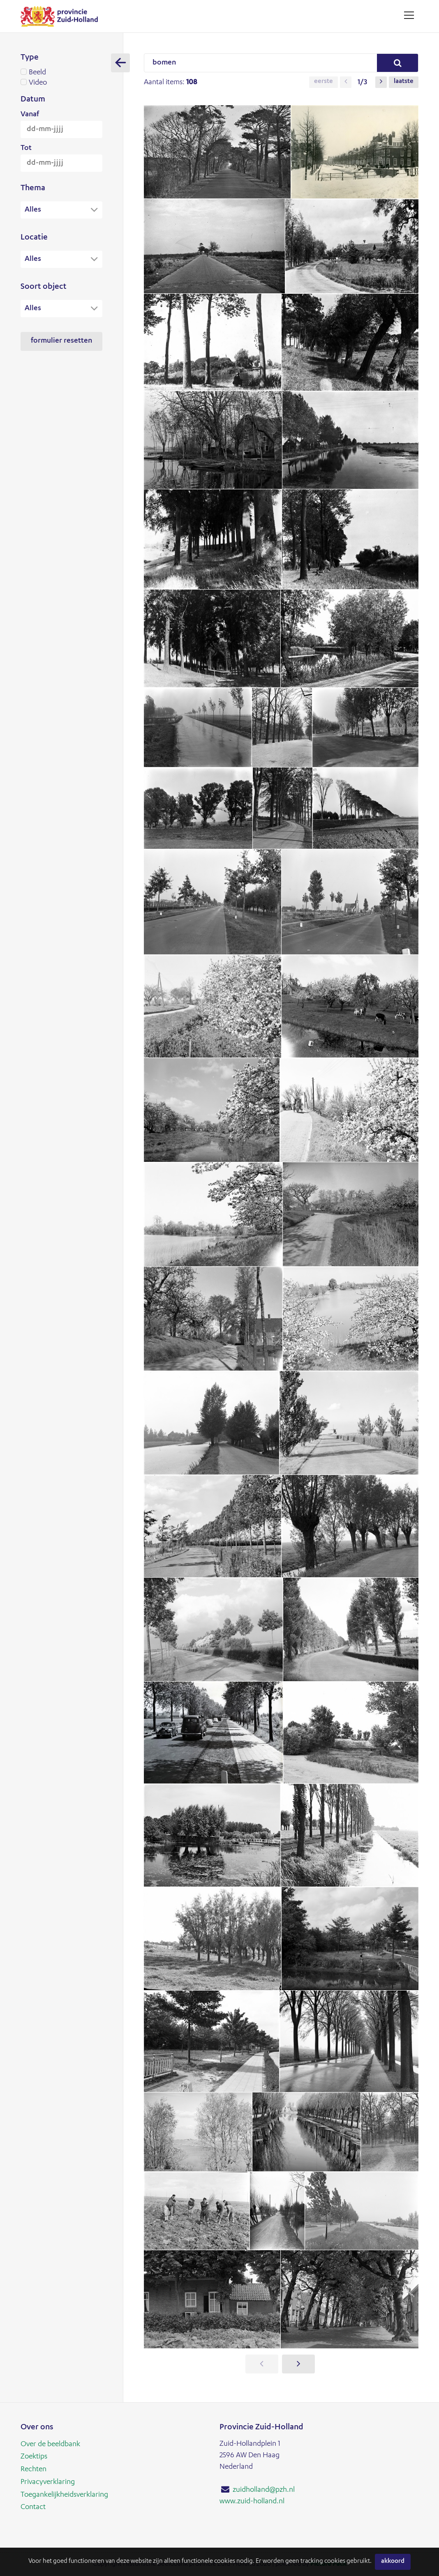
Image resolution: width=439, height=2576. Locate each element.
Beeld (61, 73)
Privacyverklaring (48, 2481)
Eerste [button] (323, 82)
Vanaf (30, 115)
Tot (26, 148)
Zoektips (34, 2457)
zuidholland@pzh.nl (264, 2490)
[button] (345, 82)
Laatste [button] (404, 82)
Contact (33, 2506)
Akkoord (392, 2561)
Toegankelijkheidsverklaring (64, 2494)
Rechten (33, 2469)
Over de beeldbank (50, 2444)
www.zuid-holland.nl (252, 2502)
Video (61, 83)
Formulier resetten (61, 342)
